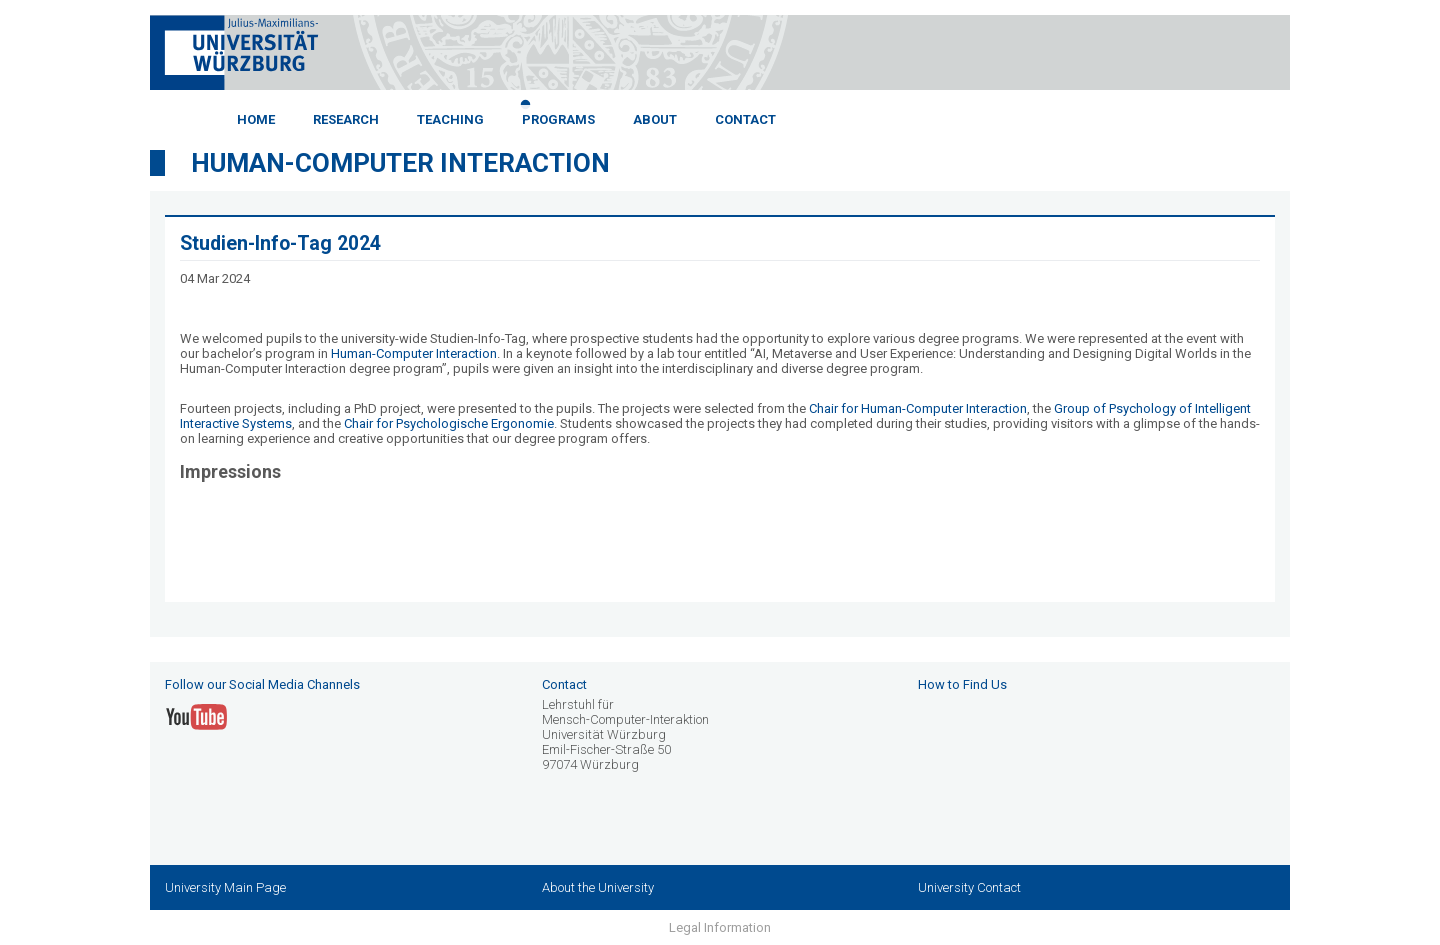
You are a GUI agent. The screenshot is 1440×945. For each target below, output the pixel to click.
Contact (745, 119)
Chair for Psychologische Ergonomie (449, 423)
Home (256, 119)
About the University (598, 887)
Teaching (450, 119)
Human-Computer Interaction (400, 163)
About (655, 119)
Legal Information (720, 927)
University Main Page (225, 887)
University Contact (969, 887)
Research (346, 119)
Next (1305, 113)
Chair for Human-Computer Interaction (918, 408)
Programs (558, 119)
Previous (135, 113)
